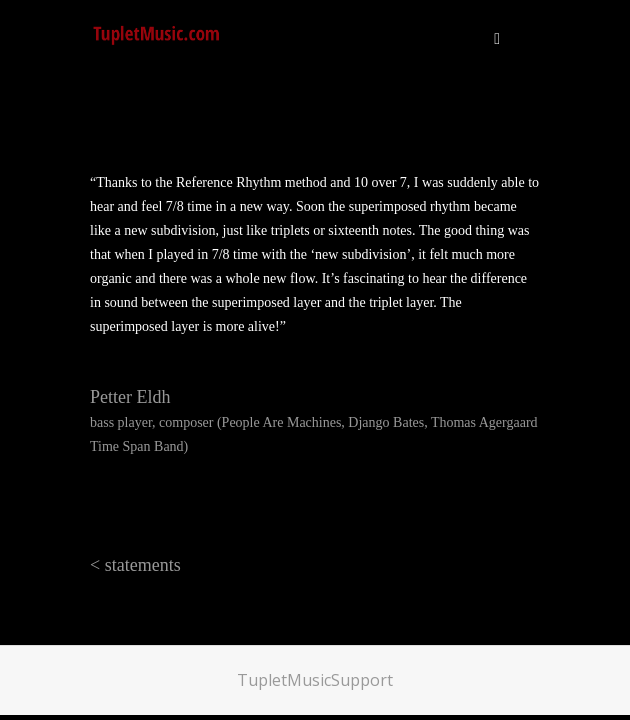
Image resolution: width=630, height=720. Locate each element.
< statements (135, 565)
